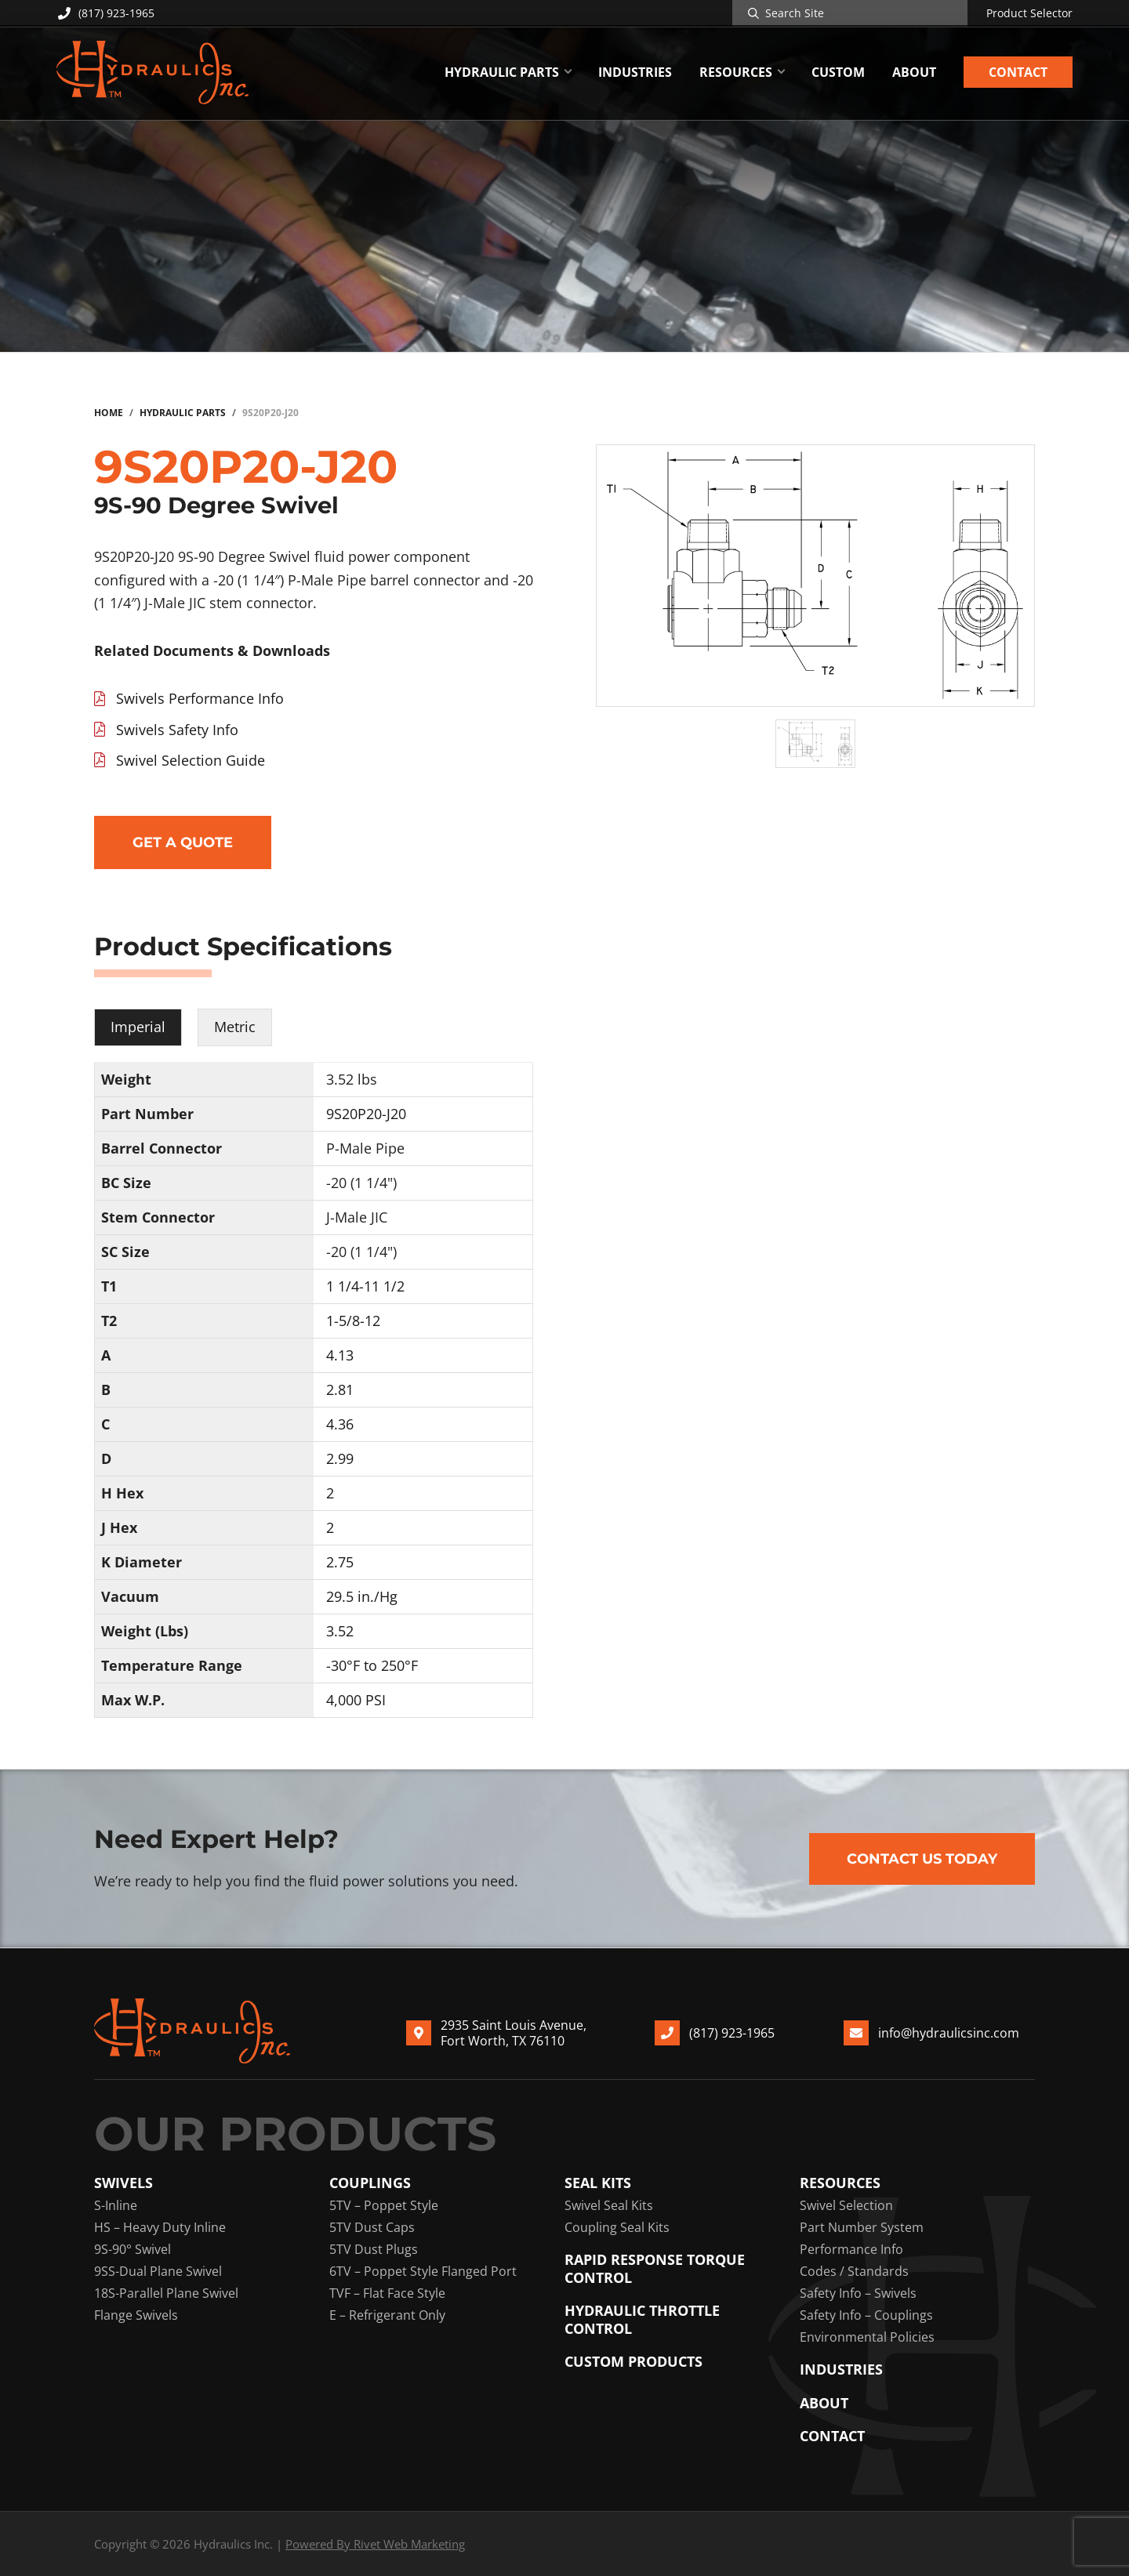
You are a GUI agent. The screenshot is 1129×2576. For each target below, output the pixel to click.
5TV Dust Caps (372, 2227)
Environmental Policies (867, 2337)
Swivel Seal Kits (608, 2205)
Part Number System (862, 2227)
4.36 (340, 1424)
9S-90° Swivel (132, 2249)
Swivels (123, 2183)
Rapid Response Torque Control (654, 2268)
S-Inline (115, 2205)
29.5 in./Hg (362, 1596)
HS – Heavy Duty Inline (160, 2227)
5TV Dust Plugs (373, 2249)
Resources (840, 2183)
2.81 (340, 1389)
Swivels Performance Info (200, 698)
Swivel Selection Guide (190, 760)
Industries (841, 2369)
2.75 (340, 1561)
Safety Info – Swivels (858, 2293)
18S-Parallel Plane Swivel (166, 2293)
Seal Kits (597, 2183)
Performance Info (851, 2249)
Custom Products (633, 2362)
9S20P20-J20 (366, 1113)
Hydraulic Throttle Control (642, 2319)
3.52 (340, 1630)
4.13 (340, 1355)
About (824, 2403)
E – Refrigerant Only (387, 2315)
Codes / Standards (854, 2271)
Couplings (370, 2183)
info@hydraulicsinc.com (948, 2032)
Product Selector (1029, 13)
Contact (832, 2436)
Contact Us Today (922, 1859)
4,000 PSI (356, 1699)
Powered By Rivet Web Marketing (375, 2544)
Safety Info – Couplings (866, 2315)
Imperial (138, 1026)
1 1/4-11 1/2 (365, 1286)
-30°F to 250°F (372, 1665)
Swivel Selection (846, 2205)
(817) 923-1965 (105, 12)
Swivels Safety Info (177, 729)
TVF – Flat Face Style (387, 2293)
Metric (235, 1026)
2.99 (340, 1458)
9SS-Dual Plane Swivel (158, 2271)
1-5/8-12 (353, 1320)
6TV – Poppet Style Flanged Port (423, 2271)
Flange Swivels (136, 2315)
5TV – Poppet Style (383, 2205)
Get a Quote (183, 842)
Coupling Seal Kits (617, 2227)
